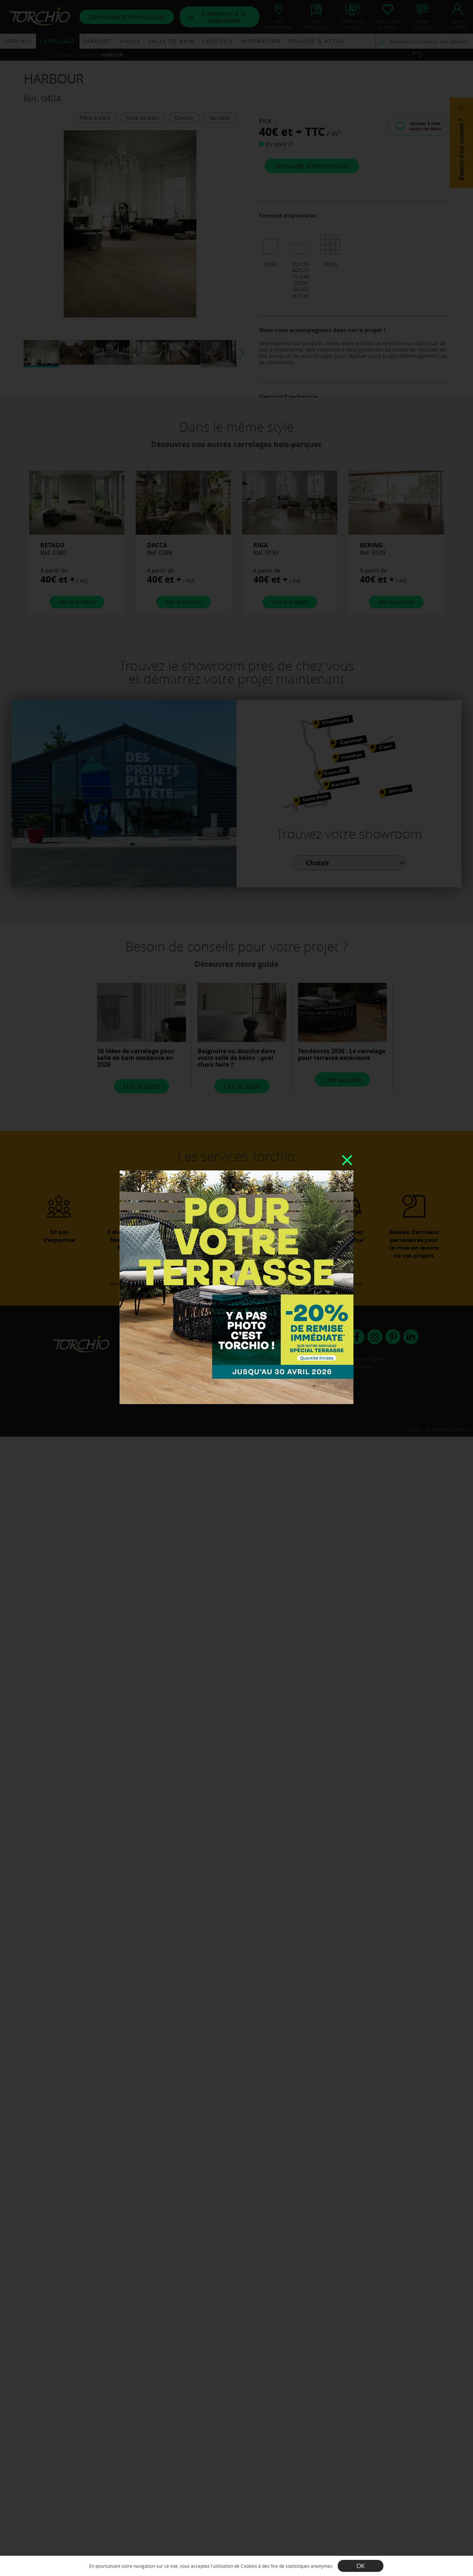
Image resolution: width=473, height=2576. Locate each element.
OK (360, 2566)
